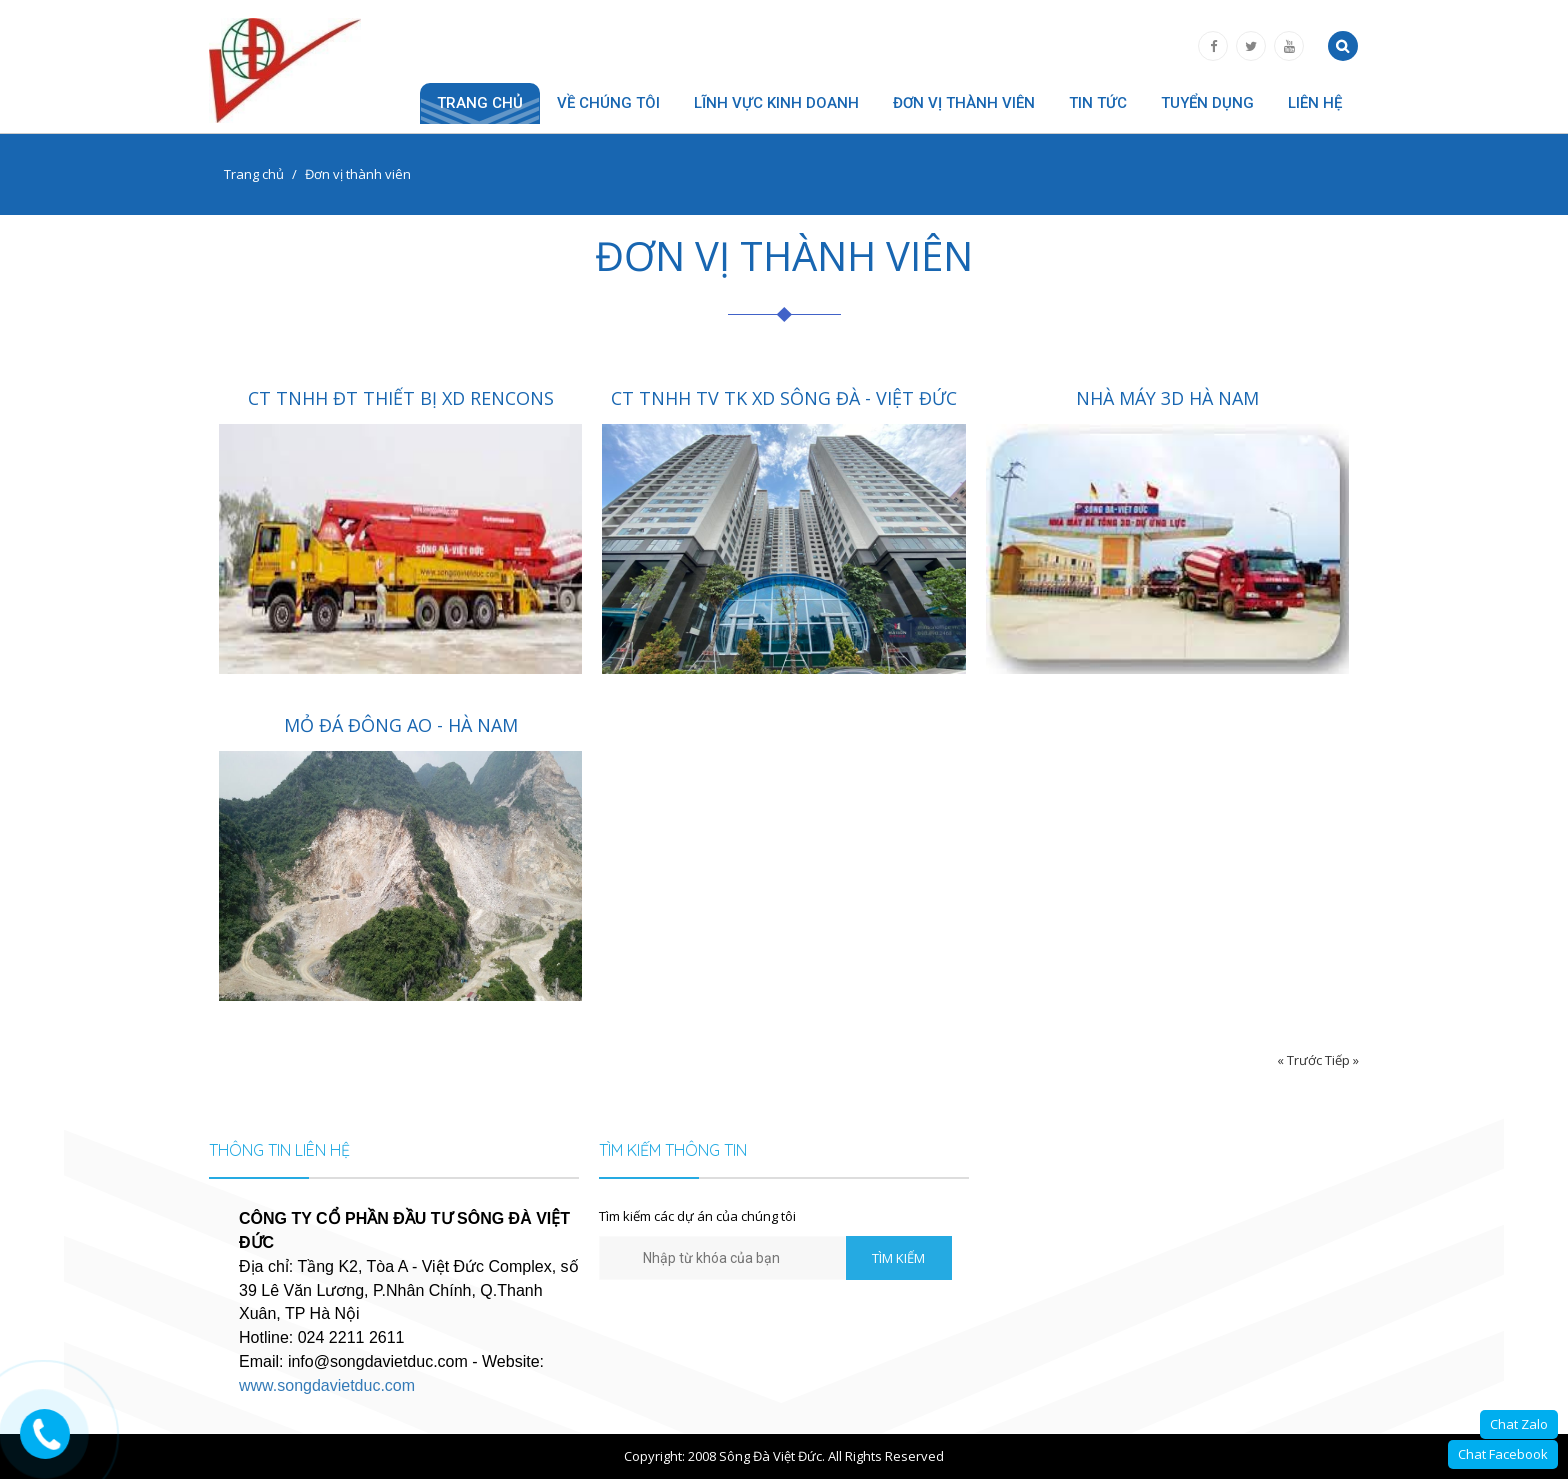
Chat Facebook (1503, 1454)
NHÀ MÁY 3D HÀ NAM (1167, 398)
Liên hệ (1315, 103)
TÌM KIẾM (898, 1258)
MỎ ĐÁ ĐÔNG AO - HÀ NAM (401, 725)
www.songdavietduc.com (327, 1385)
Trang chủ (480, 103)
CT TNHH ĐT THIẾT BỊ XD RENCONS (401, 398)
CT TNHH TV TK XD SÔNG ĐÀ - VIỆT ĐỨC (784, 398)
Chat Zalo (1519, 1424)
